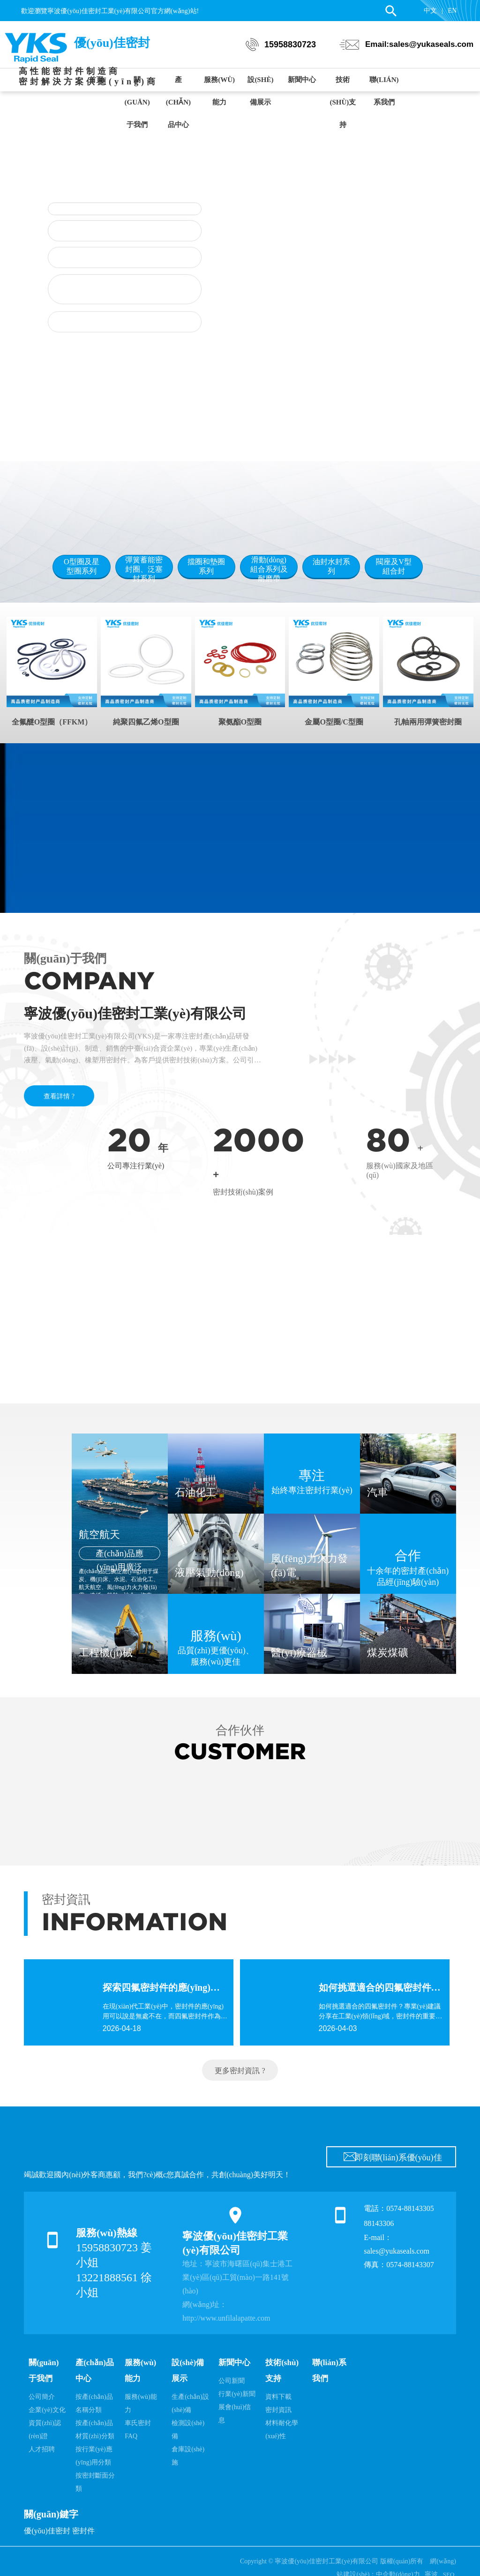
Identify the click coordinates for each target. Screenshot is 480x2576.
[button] (263, 430)
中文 (430, 10)
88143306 (380, 2223)
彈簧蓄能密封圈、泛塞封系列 (144, 569)
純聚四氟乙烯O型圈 (146, 722)
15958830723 (290, 44)
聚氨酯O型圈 (240, 722)
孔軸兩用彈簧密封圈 (428, 722)
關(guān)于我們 (65, 958)
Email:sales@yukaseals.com (419, 44)
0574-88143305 (410, 2208)
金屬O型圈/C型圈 (334, 722)
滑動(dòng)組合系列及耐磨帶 (269, 569)
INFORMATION (134, 1922)
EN (452, 10)
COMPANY (89, 981)
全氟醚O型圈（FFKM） (52, 722)
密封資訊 (66, 1899)
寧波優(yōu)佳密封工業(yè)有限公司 (135, 1013)
